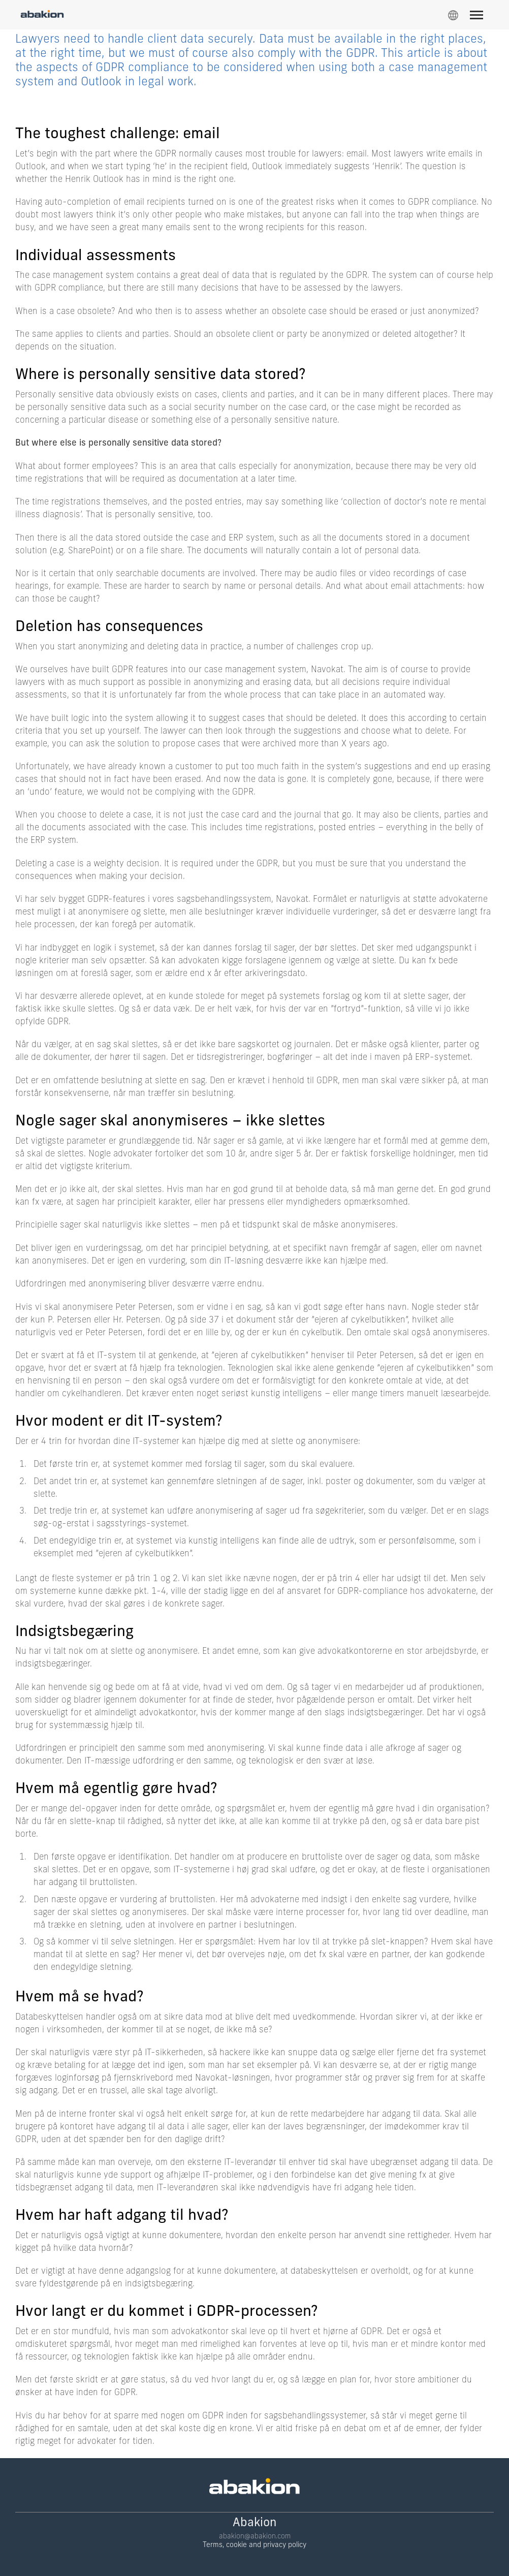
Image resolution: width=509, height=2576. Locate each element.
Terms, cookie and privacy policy (254, 2545)
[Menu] (481, 17)
